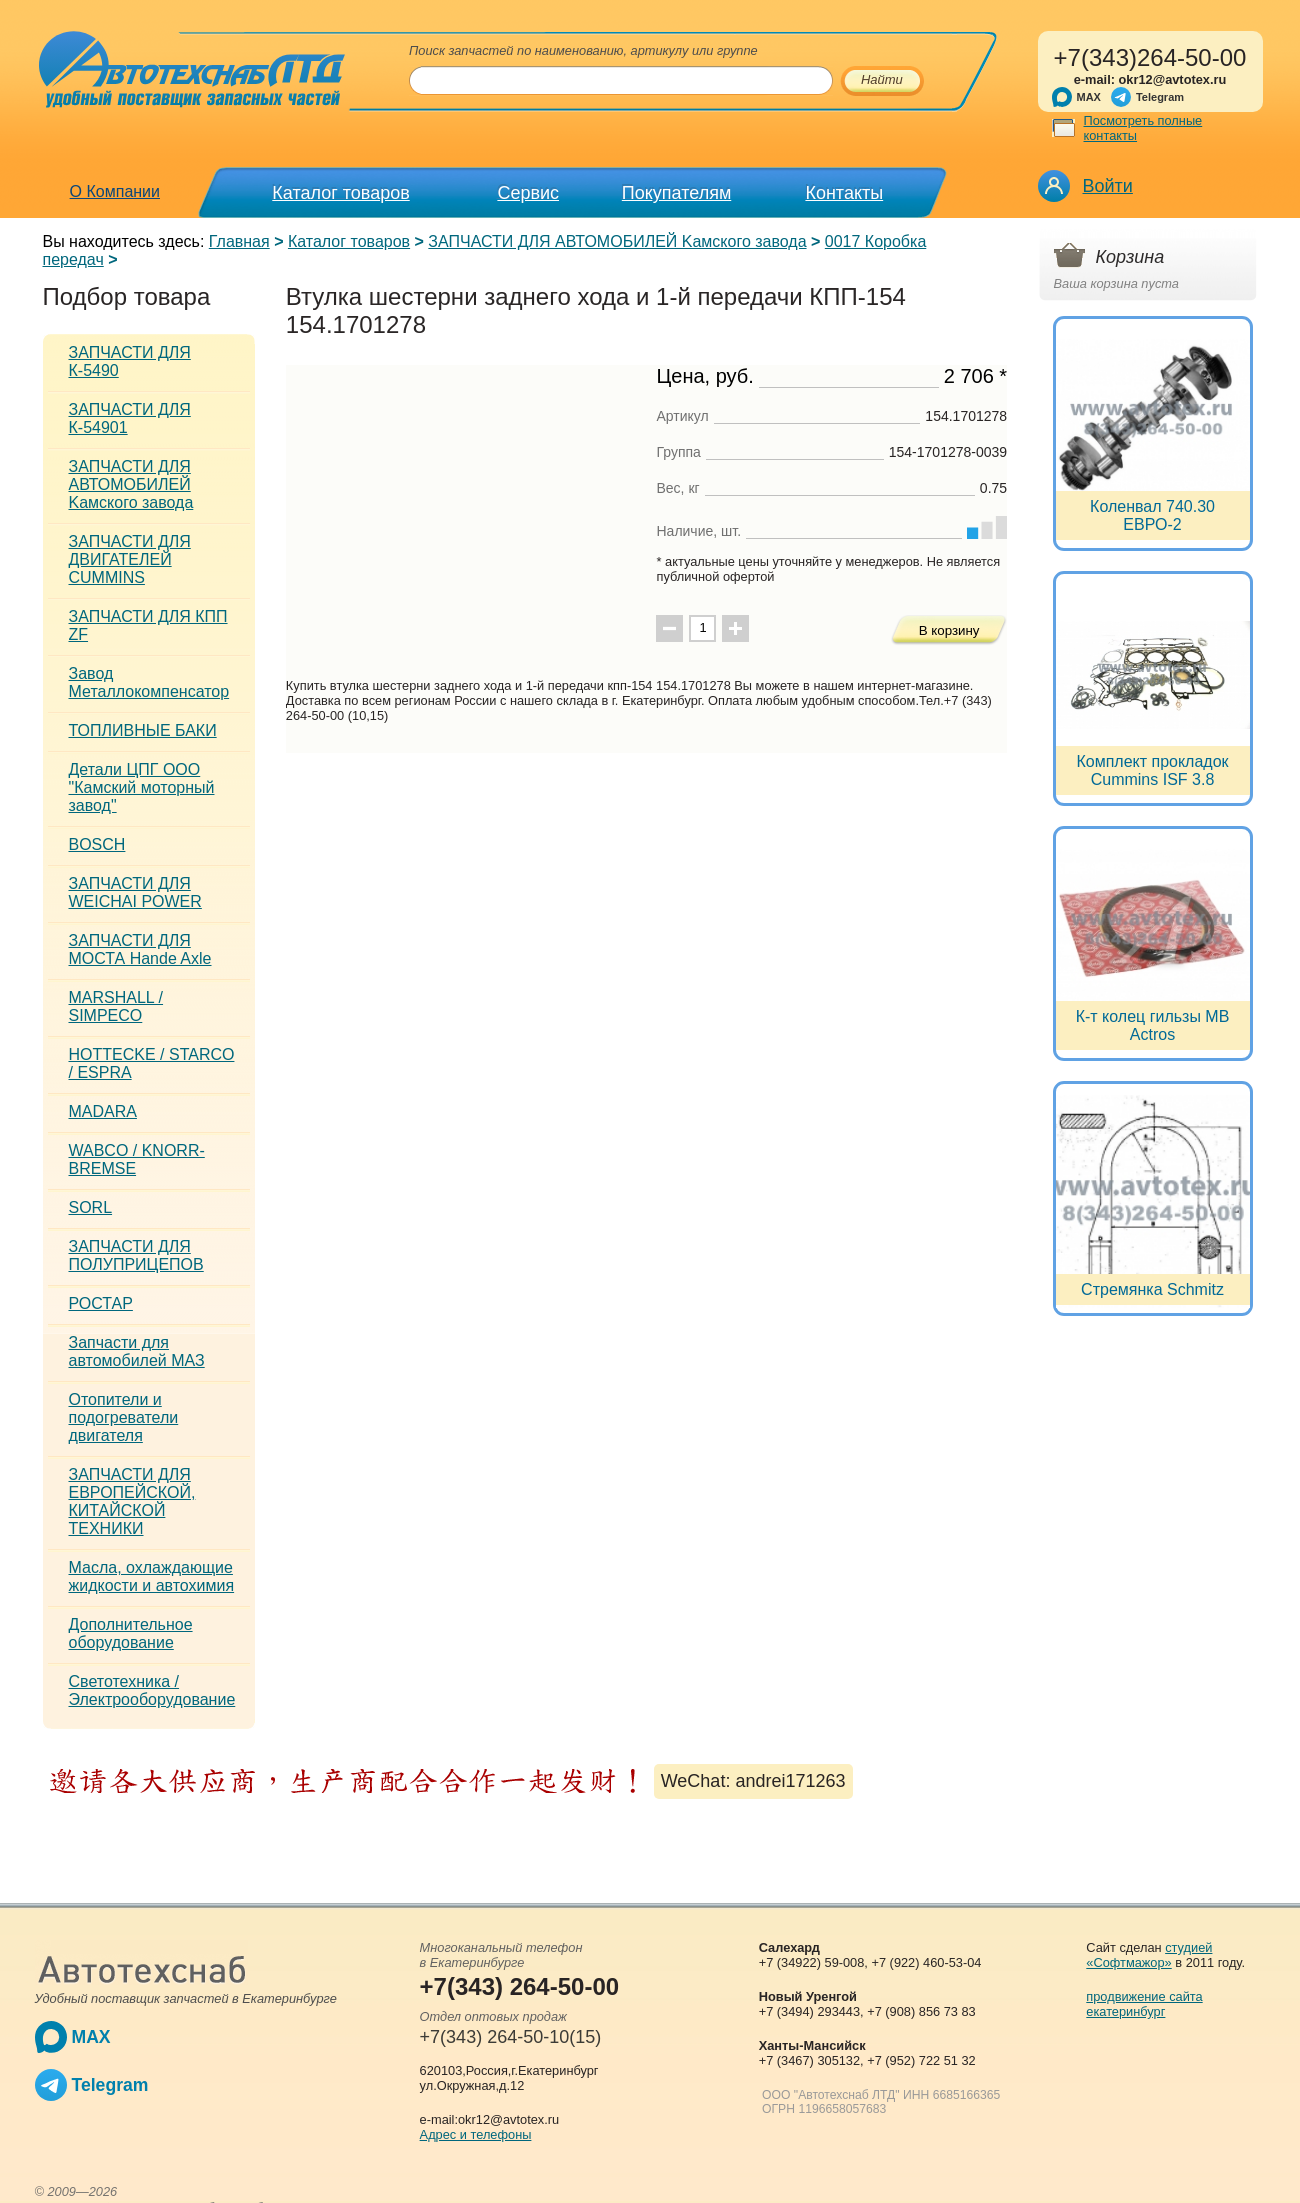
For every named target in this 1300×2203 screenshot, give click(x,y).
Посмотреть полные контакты (1143, 128)
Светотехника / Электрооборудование (152, 1690)
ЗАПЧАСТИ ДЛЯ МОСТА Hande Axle (140, 949)
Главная (239, 241)
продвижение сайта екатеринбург (1144, 2004)
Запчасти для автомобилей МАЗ (137, 1351)
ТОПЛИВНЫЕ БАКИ (143, 730)
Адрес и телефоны (476, 2134)
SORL (91, 1207)
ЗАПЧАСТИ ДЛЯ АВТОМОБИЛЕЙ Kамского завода (617, 241)
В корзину (949, 630)
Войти (1108, 186)
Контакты (844, 193)
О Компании (115, 191)
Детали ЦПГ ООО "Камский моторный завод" (142, 787)
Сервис (528, 193)
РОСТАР (101, 1303)
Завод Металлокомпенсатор (149, 682)
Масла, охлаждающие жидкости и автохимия (152, 1576)
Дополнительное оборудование (131, 1633)
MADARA (103, 1111)
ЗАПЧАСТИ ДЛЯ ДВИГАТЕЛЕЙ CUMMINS (130, 559)
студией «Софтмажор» (1149, 1955)
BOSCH (97, 844)
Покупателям (676, 193)
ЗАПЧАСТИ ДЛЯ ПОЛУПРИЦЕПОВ (136, 1255)
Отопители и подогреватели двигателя (124, 1417)
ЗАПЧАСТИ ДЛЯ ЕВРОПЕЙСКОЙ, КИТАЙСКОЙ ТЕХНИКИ (132, 1501)
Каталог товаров (340, 193)
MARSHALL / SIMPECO (116, 1006)
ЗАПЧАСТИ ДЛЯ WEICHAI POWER (135, 892)
